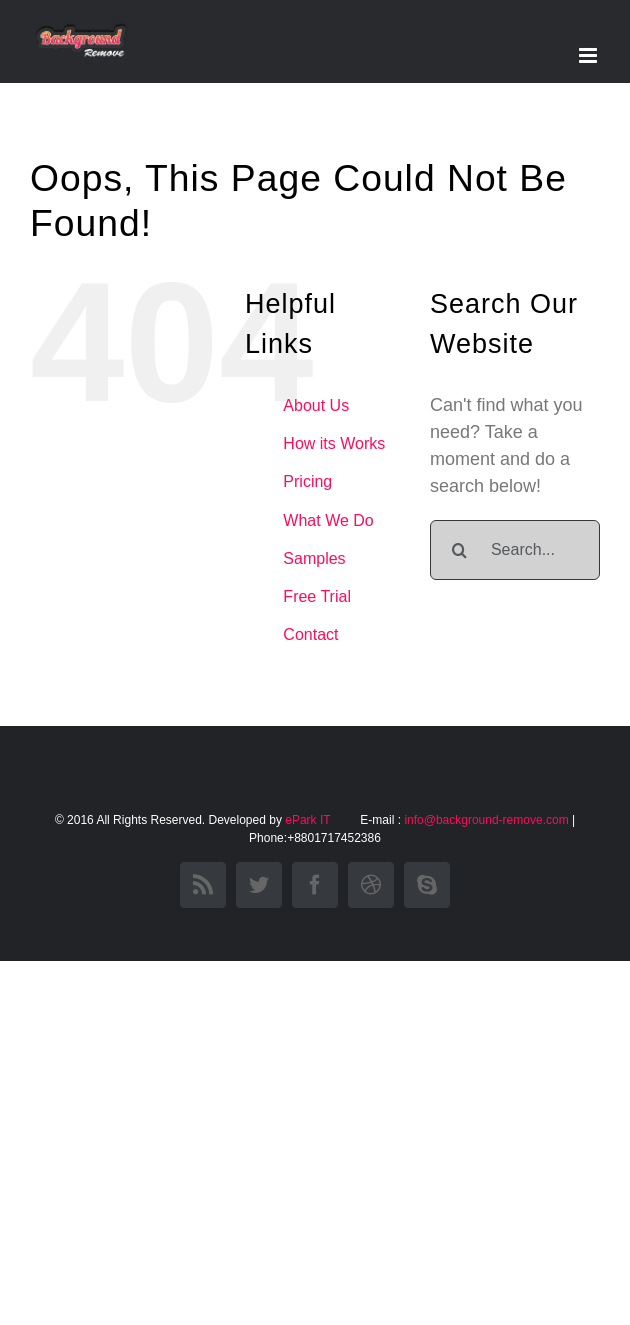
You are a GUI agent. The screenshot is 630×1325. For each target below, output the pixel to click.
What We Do (328, 520)
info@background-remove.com (486, 820)
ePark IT (309, 820)
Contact (310, 634)
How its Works (334, 443)
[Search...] (515, 550)
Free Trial (317, 596)
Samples (314, 558)
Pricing (307, 481)
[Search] (460, 550)
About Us (316, 405)
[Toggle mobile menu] (589, 55)
